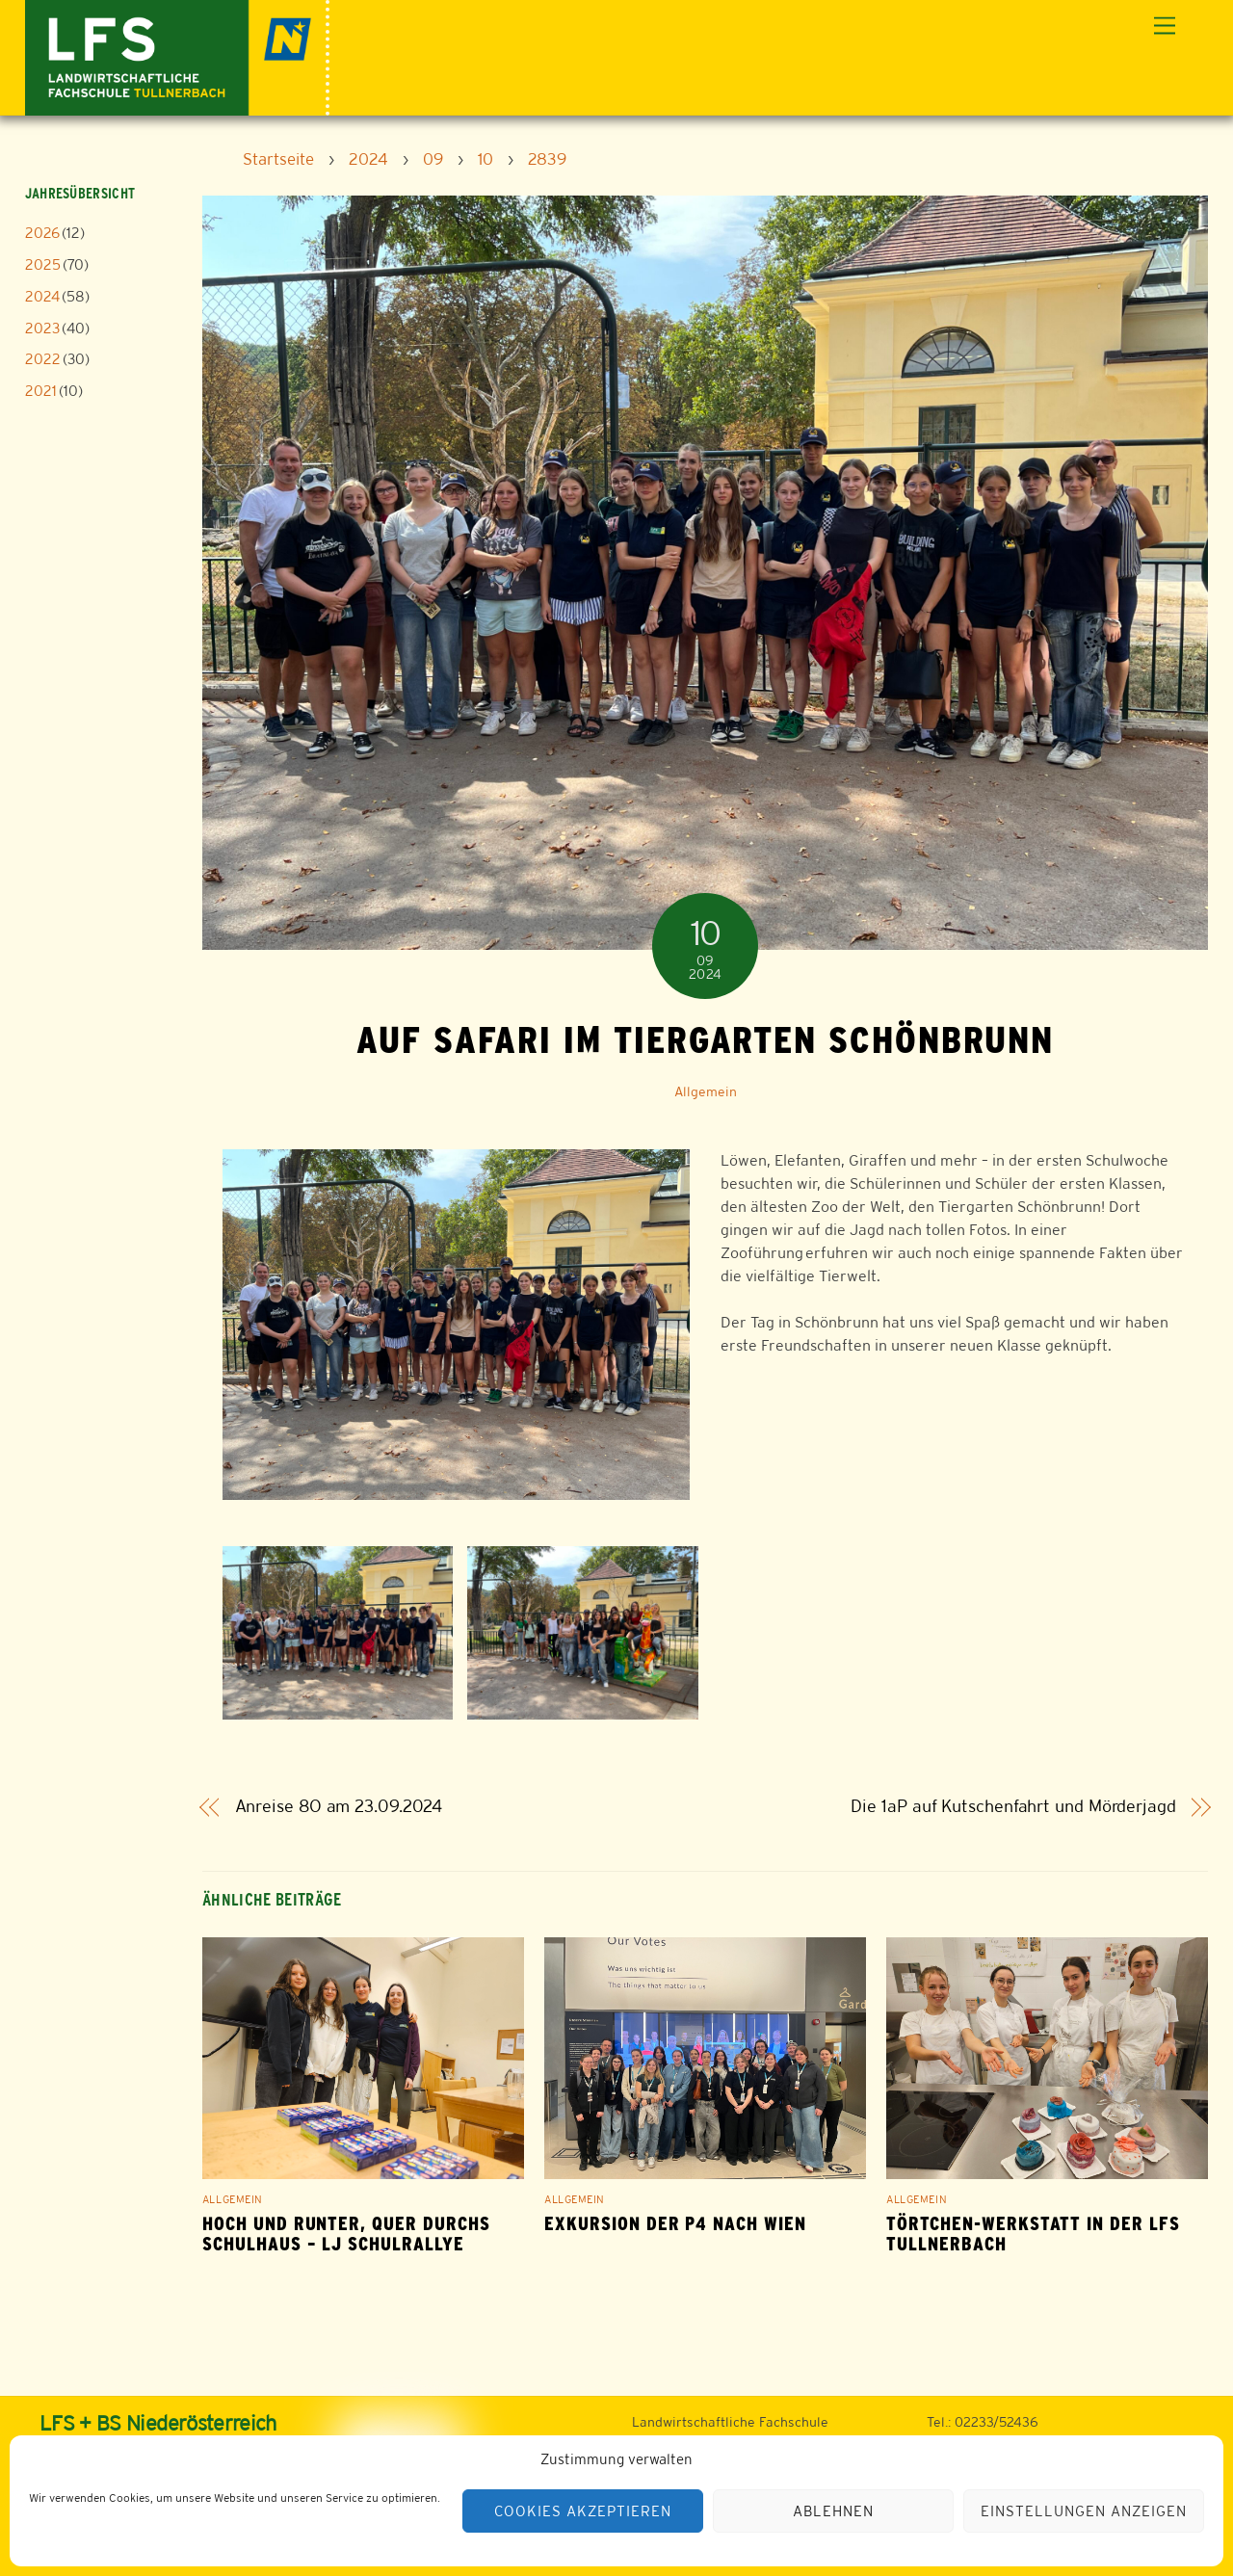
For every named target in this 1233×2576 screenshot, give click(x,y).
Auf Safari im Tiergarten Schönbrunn (705, 1039)
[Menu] (1164, 26)
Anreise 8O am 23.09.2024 (339, 1807)
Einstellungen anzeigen (1083, 2511)
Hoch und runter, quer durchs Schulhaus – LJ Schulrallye (346, 2234)
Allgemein (705, 1091)
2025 (43, 264)
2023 (42, 328)
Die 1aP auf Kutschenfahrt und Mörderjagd (1013, 1807)
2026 (42, 232)
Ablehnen (833, 2511)
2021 (41, 390)
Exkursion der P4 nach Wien (675, 2224)
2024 (42, 296)
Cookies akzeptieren (582, 2511)
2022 (43, 359)
